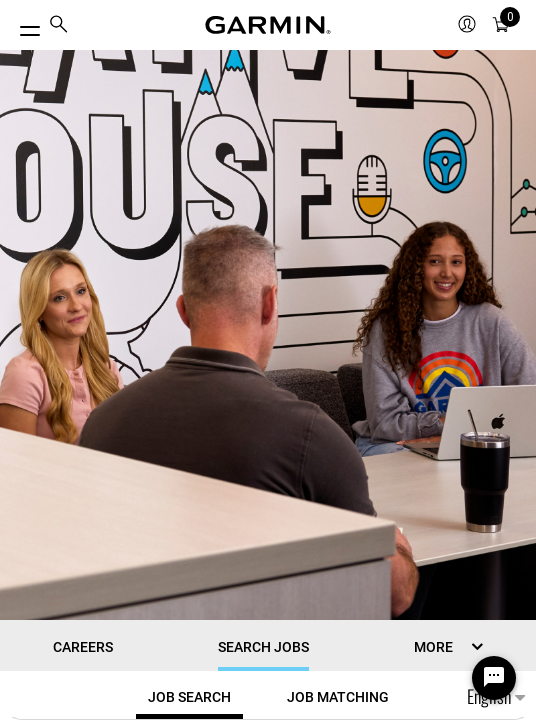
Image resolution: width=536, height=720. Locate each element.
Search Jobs (263, 647)
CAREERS (83, 647)
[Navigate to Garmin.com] (268, 25)
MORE (433, 647)
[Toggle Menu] (22, 25)
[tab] (189, 697)
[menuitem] (59, 25)
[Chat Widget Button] (494, 678)
